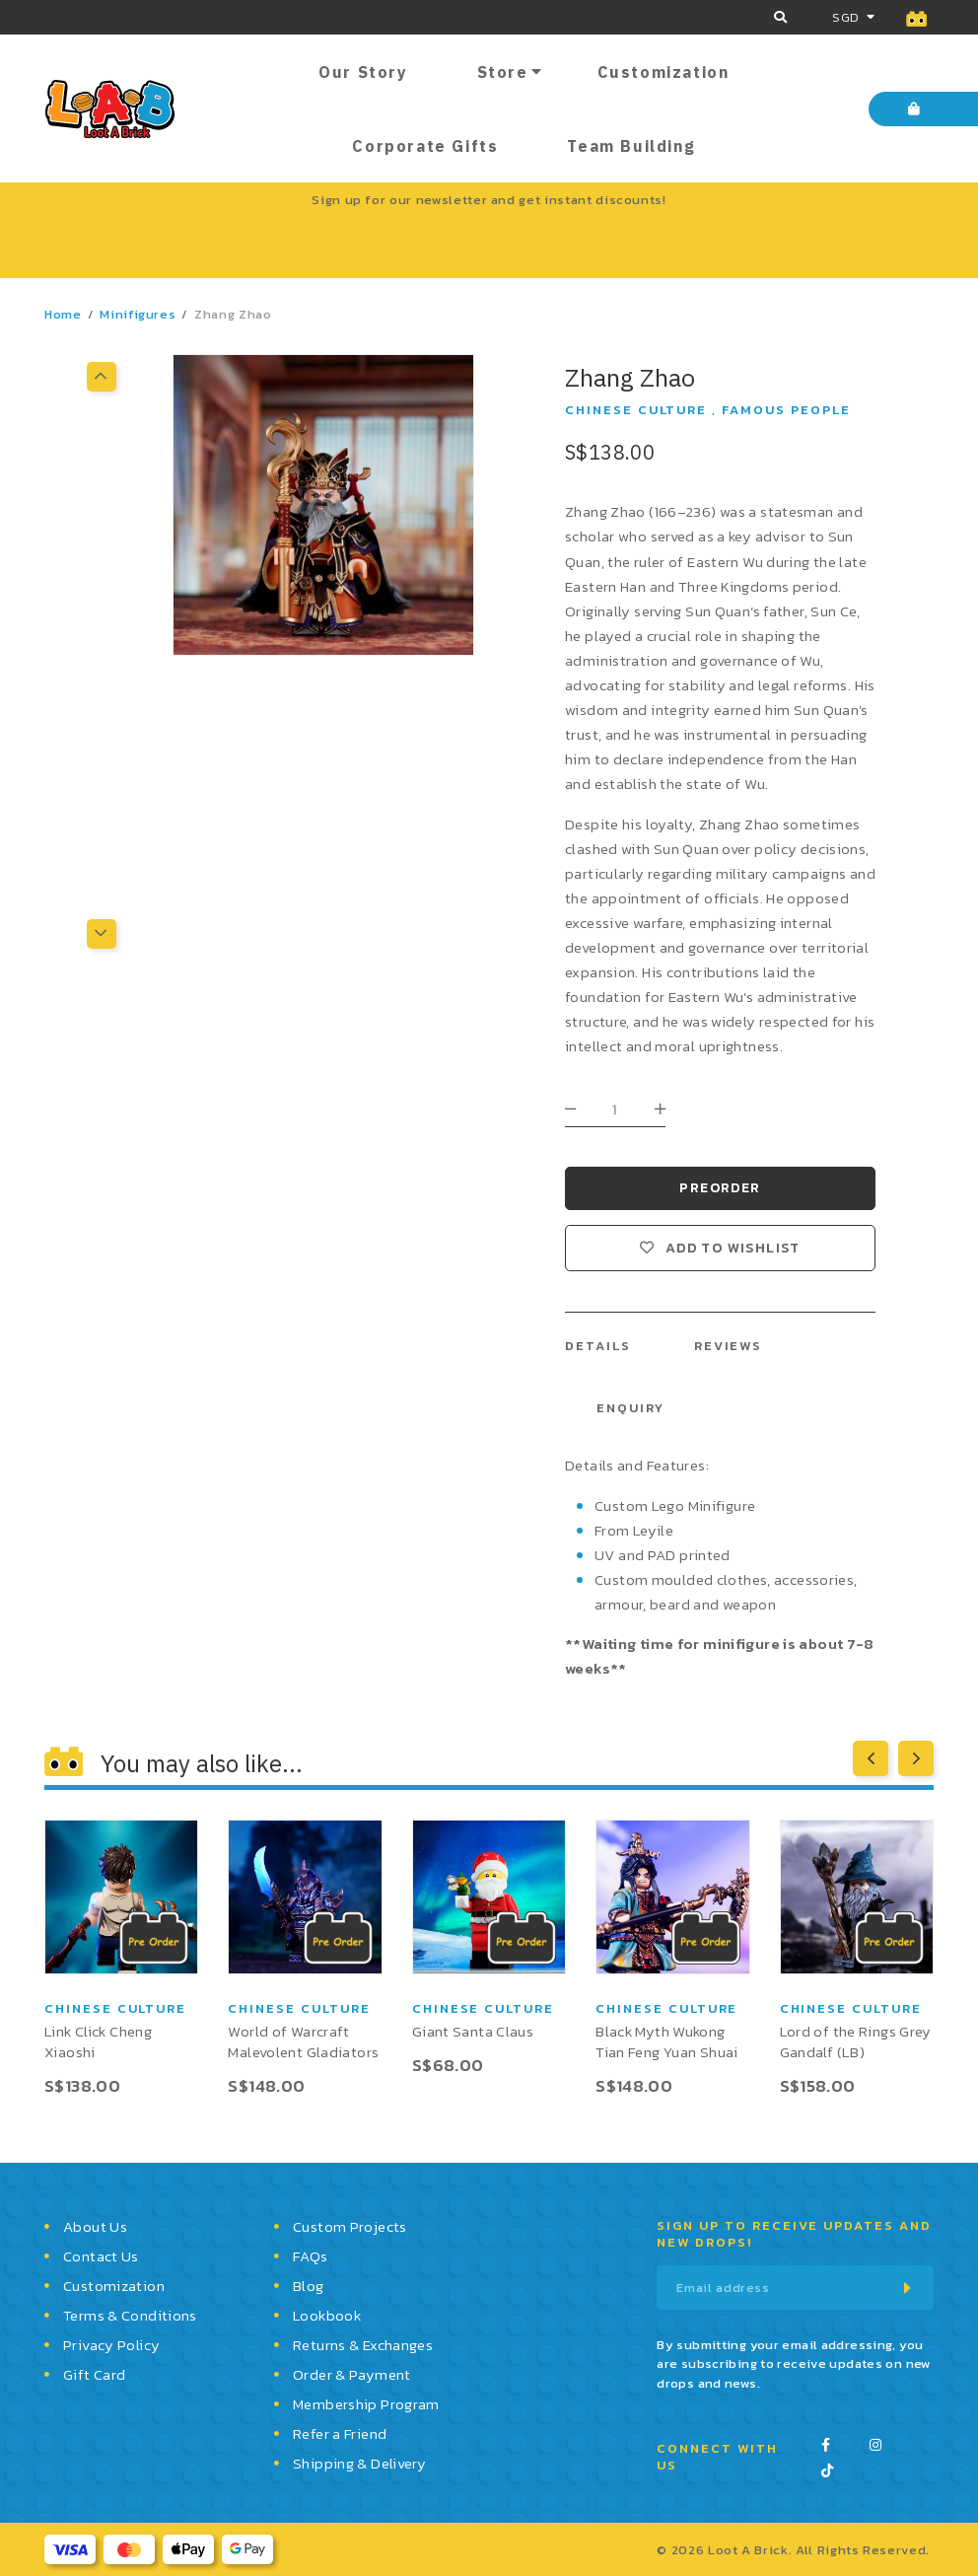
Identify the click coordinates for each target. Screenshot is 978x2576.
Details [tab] (598, 1345)
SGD (845, 17)
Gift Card (94, 2374)
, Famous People (781, 409)
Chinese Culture (636, 409)
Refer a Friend (339, 2433)
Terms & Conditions (130, 2315)
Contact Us (101, 2256)
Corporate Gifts (425, 146)
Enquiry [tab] (630, 1407)
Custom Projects (350, 2226)
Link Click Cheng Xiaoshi (98, 2041)
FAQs (310, 2256)
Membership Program (366, 2404)
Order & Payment (352, 2374)
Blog (308, 2285)
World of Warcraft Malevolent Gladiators (303, 2041)
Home (63, 314)
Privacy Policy (111, 2344)
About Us (95, 2226)
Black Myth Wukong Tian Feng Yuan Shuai (666, 2041)
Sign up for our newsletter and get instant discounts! (488, 199)
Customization (663, 72)
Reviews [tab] (728, 1345)
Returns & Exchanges (363, 2344)
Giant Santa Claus (472, 2031)
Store (502, 72)
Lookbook (327, 2315)
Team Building (631, 146)
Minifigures (137, 314)
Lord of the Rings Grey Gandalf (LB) (856, 2041)
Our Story (362, 72)
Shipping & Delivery (359, 2463)
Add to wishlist (733, 1248)
